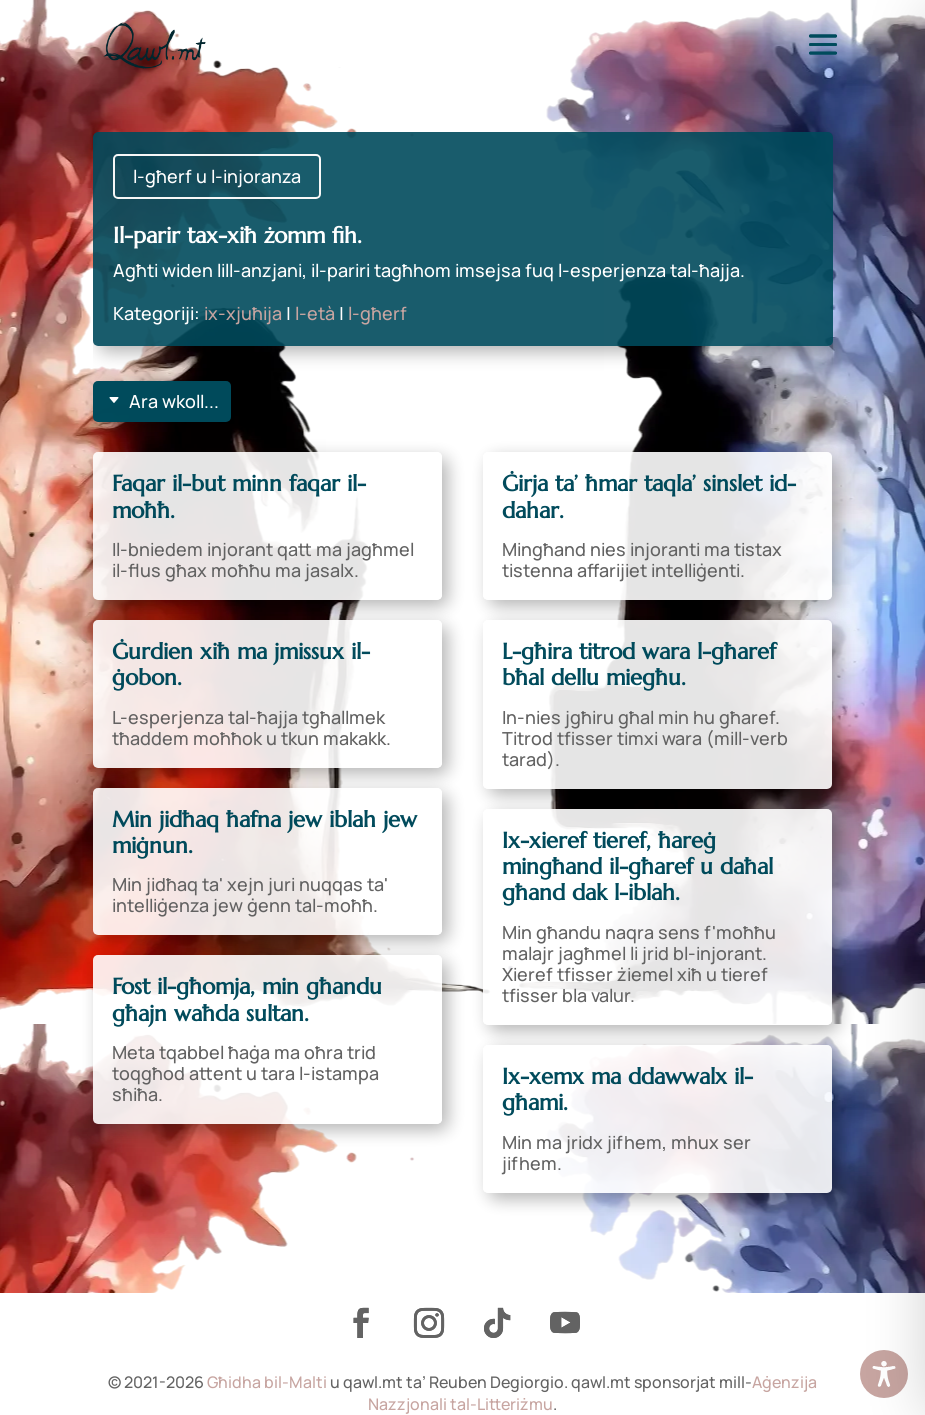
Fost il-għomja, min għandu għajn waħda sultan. (247, 999)
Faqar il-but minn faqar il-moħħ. (239, 496)
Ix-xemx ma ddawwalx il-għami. (627, 1089)
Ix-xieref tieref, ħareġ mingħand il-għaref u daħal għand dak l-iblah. (637, 867)
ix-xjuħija (243, 313)
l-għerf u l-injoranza (217, 176)
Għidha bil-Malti (267, 1382)
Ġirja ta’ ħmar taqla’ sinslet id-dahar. (649, 496)
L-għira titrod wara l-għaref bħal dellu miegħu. (639, 664)
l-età (315, 313)
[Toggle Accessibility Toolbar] (884, 1374)
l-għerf (377, 313)
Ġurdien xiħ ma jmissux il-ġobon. (241, 664)
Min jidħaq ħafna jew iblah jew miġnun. (264, 832)
